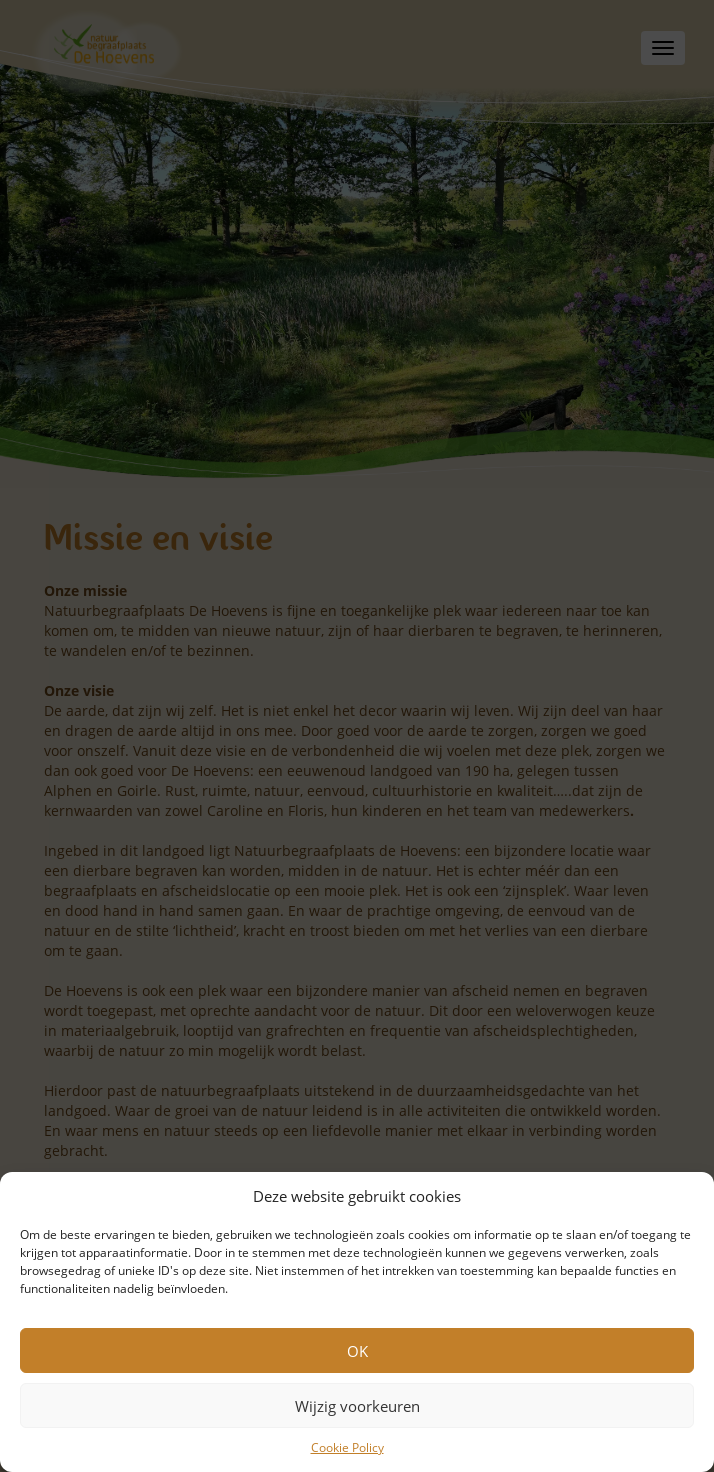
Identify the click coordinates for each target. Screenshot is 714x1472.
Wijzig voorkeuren (357, 1406)
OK (357, 1351)
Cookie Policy (347, 1447)
